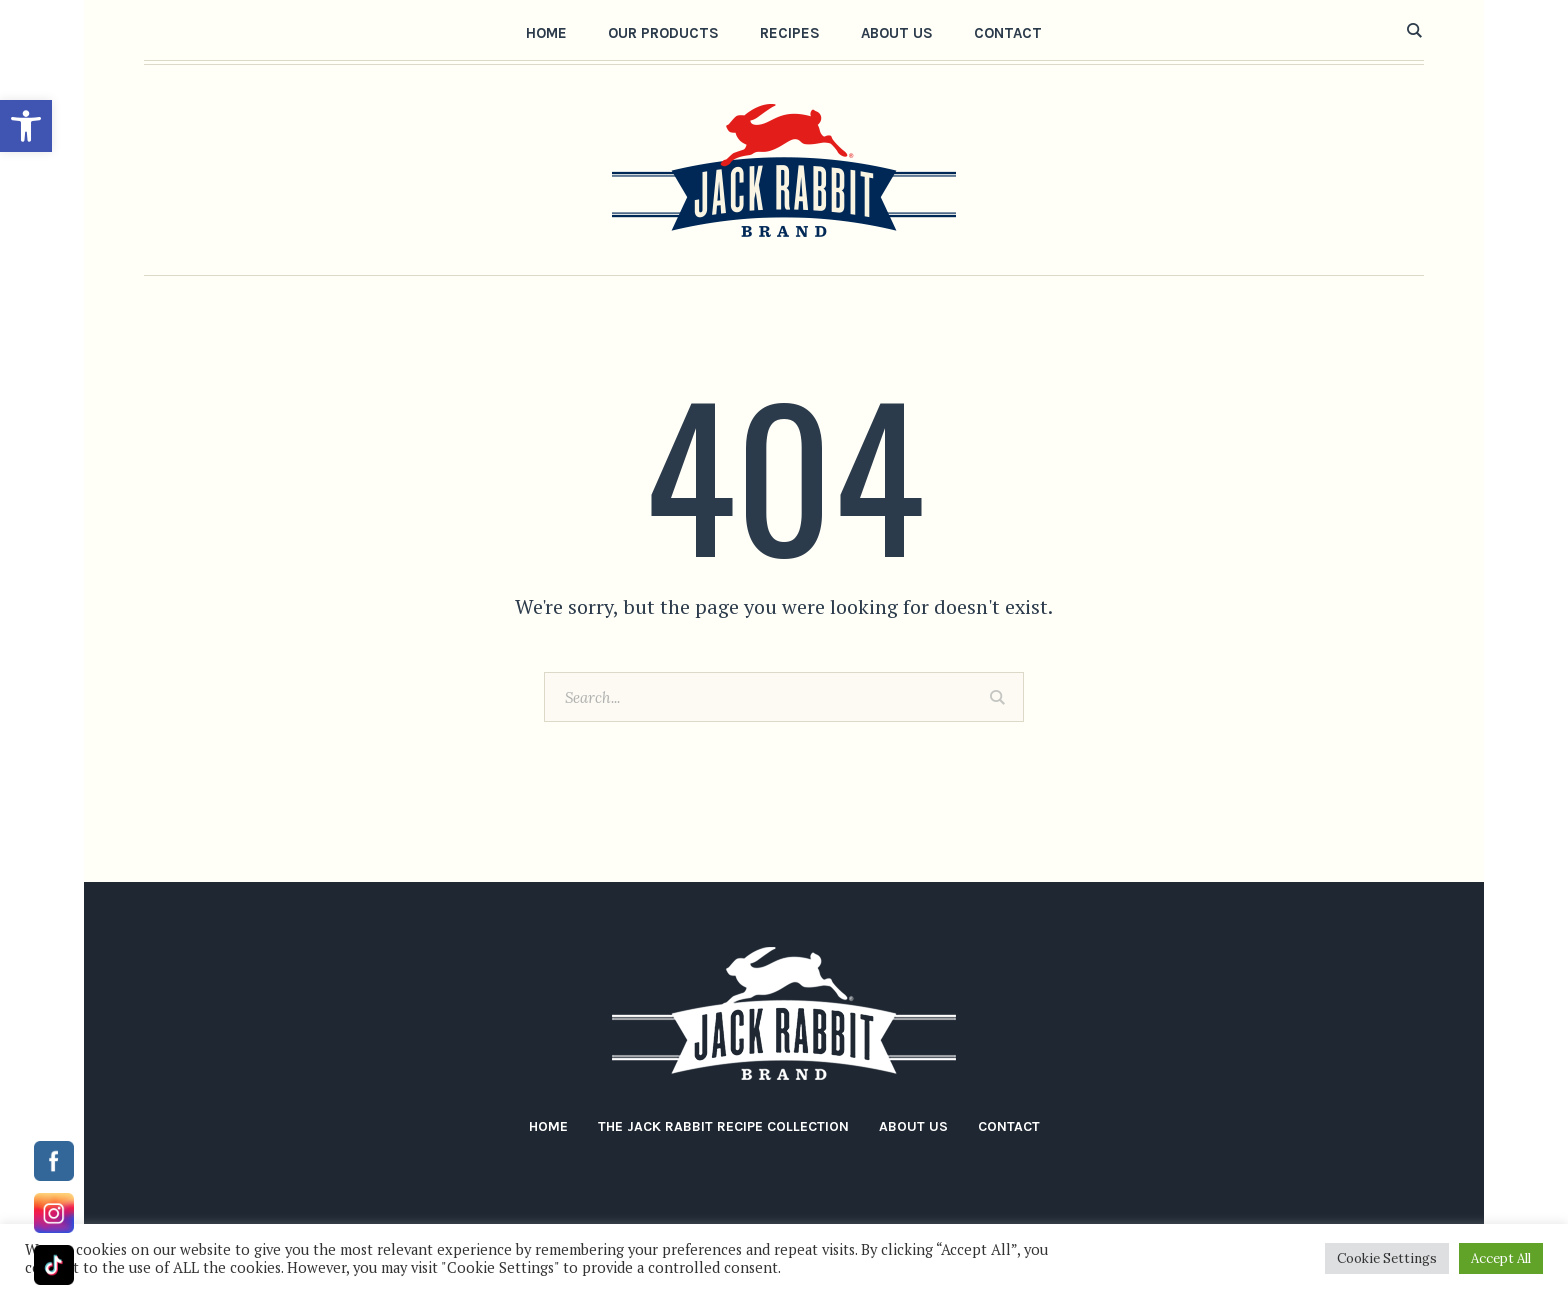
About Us (913, 1126)
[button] (26, 126)
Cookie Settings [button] (1387, 1258)
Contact (1009, 1126)
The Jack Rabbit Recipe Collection (723, 1126)
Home (548, 1126)
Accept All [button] (1501, 1258)
